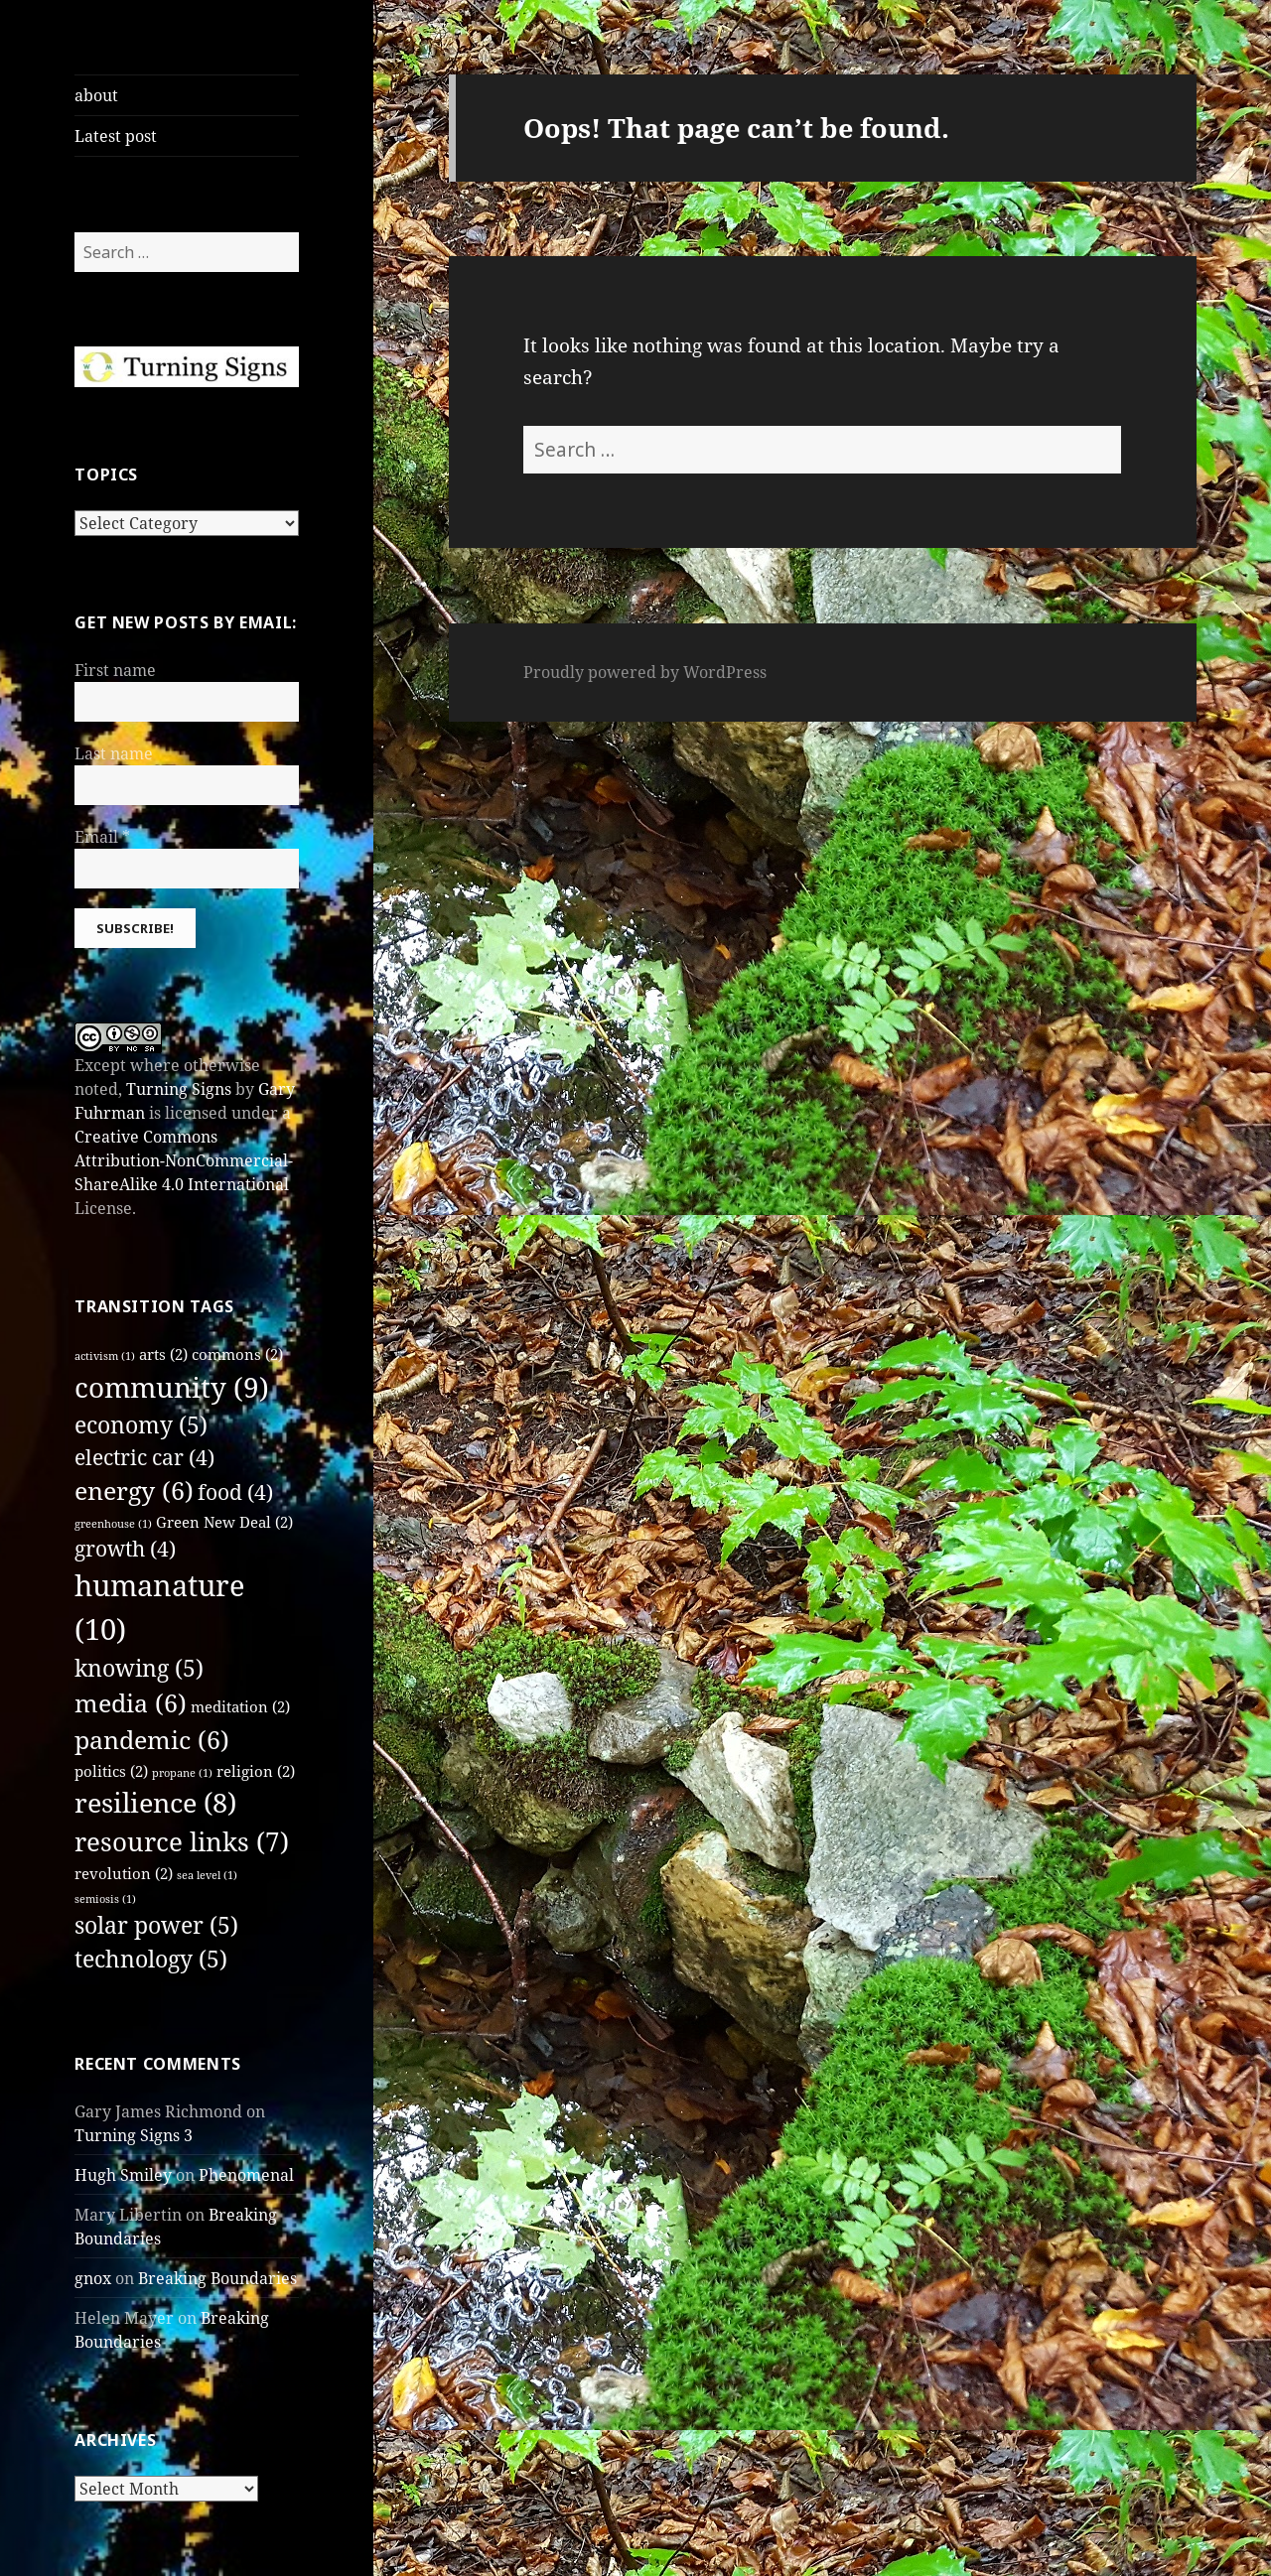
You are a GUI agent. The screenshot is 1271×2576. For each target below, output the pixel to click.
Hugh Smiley (123, 2175)
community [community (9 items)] (171, 1387)
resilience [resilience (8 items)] (155, 1802)
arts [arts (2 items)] (163, 1354)
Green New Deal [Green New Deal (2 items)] (224, 1522)
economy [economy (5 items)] (141, 1425)
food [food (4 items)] (235, 1492)
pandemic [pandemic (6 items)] (151, 1739)
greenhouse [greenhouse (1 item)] (113, 1524)
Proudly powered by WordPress (645, 672)
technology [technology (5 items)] (150, 1959)
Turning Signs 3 (133, 2135)
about (96, 95)
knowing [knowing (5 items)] (139, 1668)
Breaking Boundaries (217, 2278)
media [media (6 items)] (130, 1703)
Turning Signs (178, 1089)
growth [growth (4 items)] (125, 1548)
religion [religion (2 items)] (255, 1771)
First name (115, 670)
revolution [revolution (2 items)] (123, 1873)
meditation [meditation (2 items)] (240, 1706)
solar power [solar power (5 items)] (156, 1925)
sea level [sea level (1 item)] (207, 1875)
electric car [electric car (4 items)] (144, 1457)
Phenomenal (246, 2175)
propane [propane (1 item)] (182, 1773)
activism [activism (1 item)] (104, 1356)
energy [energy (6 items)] (134, 1490)
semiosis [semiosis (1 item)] (105, 1899)
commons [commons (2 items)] (237, 1354)
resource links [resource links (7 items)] (181, 1841)
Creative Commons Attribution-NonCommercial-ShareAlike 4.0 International (183, 1160)
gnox (92, 2278)
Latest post (115, 136)
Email (102, 837)
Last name (113, 753)
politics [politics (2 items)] (111, 1771)
